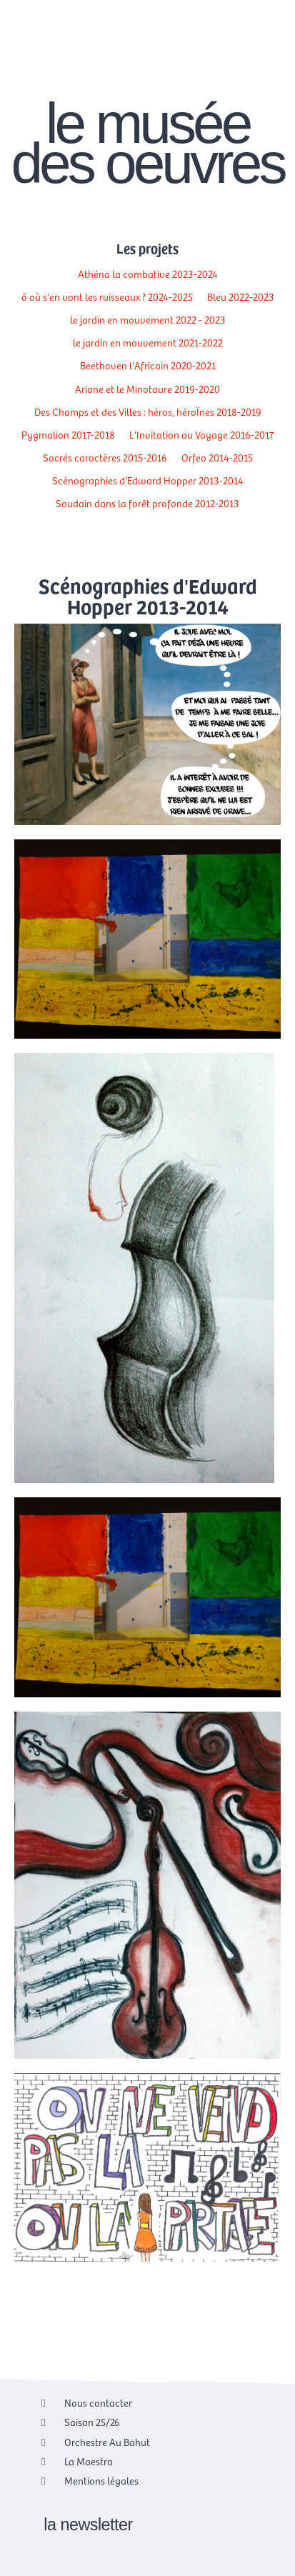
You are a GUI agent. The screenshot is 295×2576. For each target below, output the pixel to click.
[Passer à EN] (257, 48)
